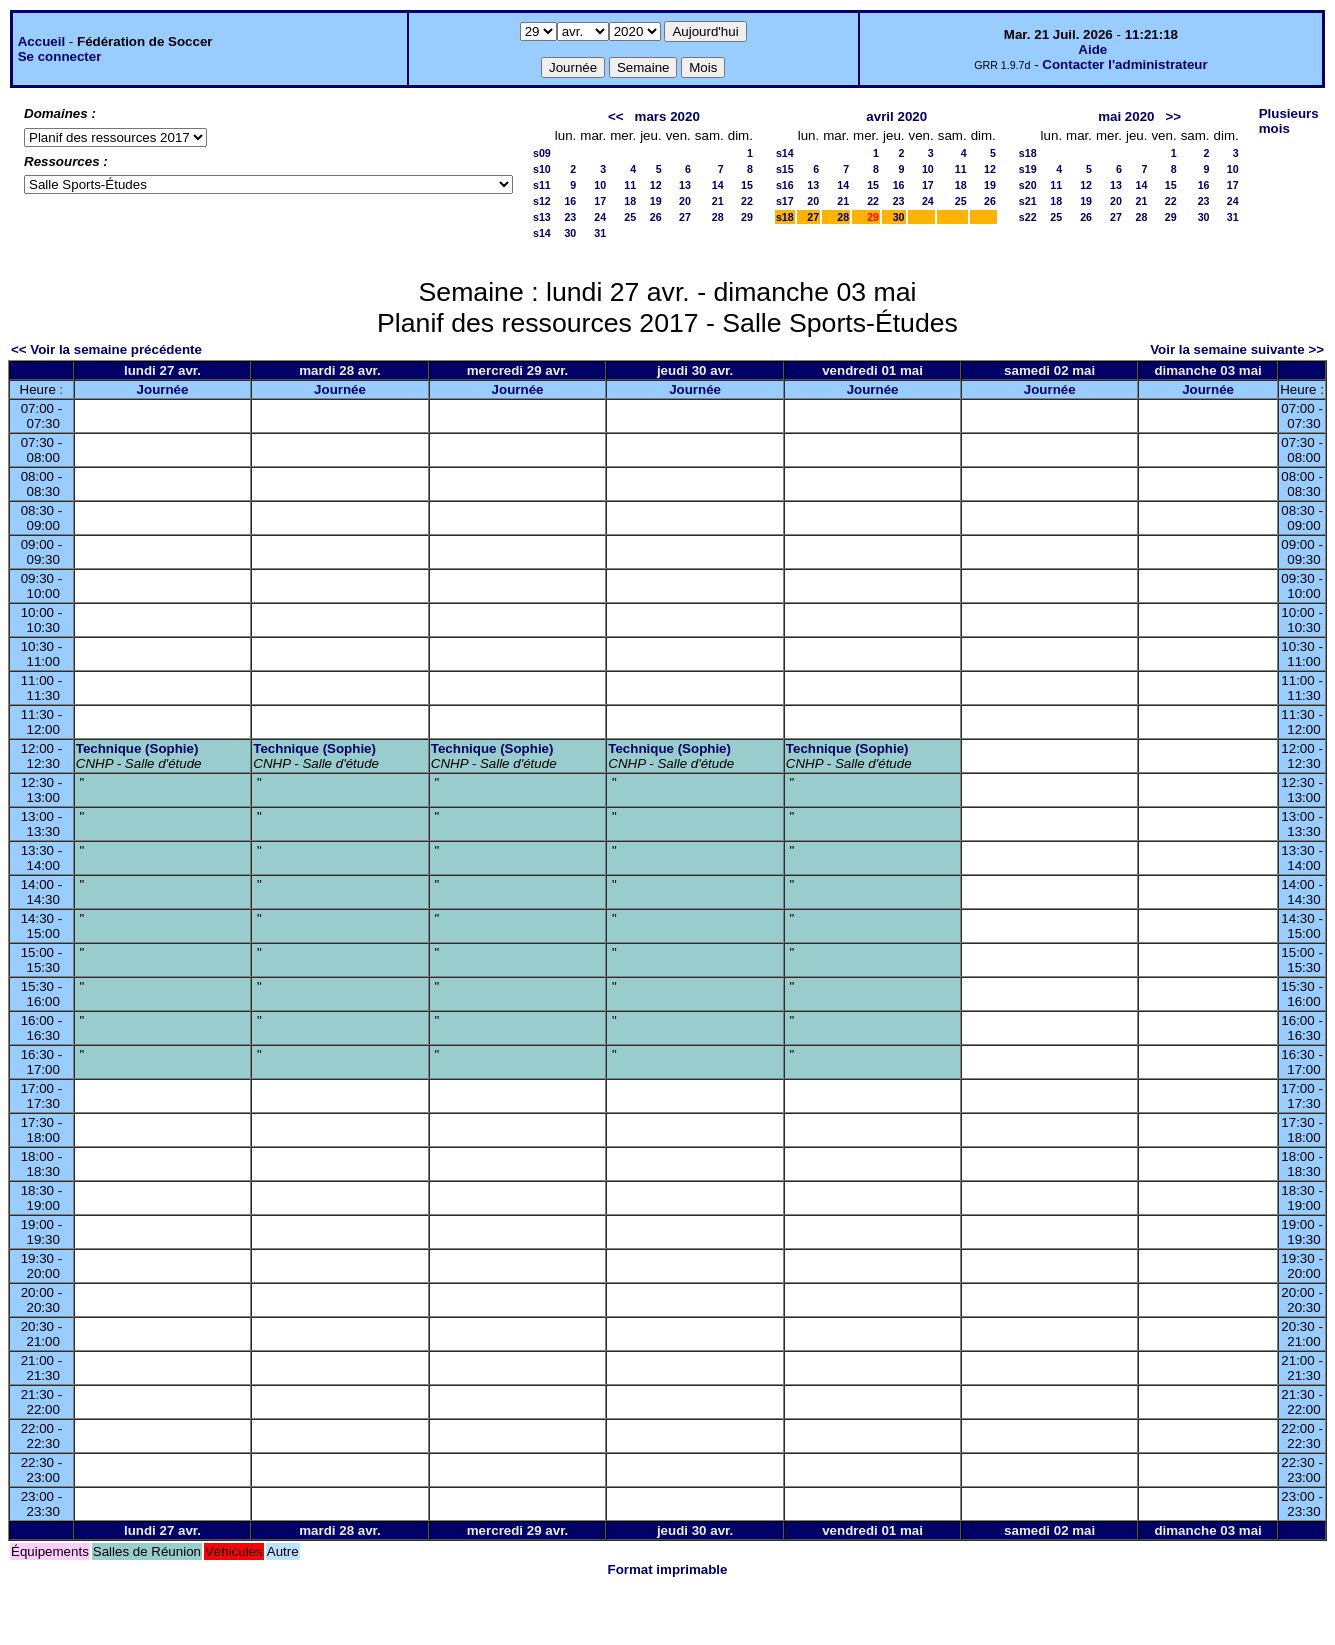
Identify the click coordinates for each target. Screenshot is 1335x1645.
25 (630, 217)
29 (747, 217)
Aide (1092, 49)
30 (570, 233)
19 (656, 201)
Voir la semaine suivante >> (1237, 349)
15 (747, 185)
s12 (542, 201)
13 (685, 185)
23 (570, 217)
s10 (542, 169)
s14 (542, 233)
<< (616, 116)
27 (685, 217)
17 (600, 201)
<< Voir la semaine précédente (106, 349)
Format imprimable (668, 1569)
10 (600, 185)
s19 (1028, 169)
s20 (1028, 185)
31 (600, 233)
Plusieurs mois (1289, 121)
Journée (163, 389)
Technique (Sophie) (137, 748)
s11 (542, 185)
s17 (785, 201)
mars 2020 (667, 116)
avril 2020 (896, 116)
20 (685, 201)
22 (747, 201)
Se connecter (60, 56)
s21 (1028, 201)
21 (718, 201)
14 (718, 185)
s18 (785, 217)
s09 (542, 153)
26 (656, 217)
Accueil (41, 41)
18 (630, 201)
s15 (785, 169)
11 (630, 185)
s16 (785, 185)
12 (656, 185)
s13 (542, 217)
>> (1174, 116)
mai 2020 (1126, 116)
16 (570, 201)
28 (718, 217)
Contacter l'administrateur (1124, 64)
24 (600, 217)
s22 (1028, 217)
